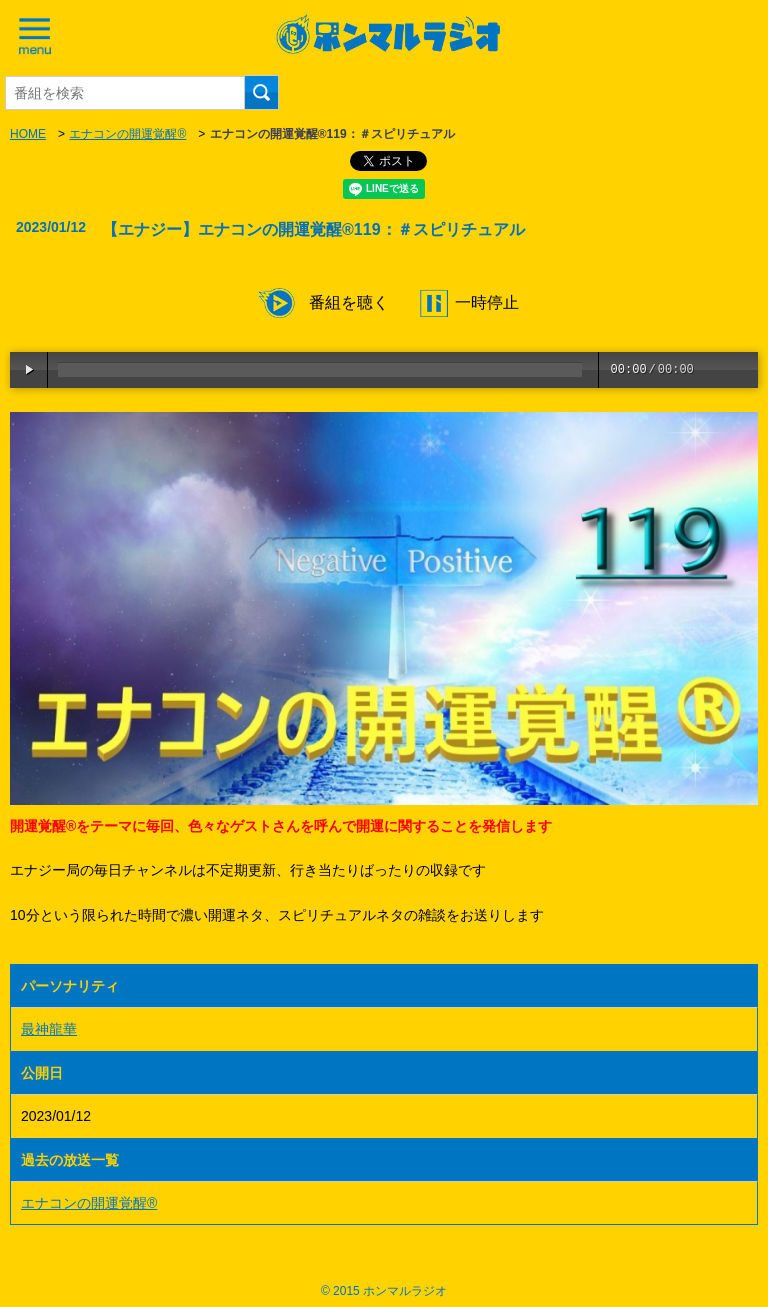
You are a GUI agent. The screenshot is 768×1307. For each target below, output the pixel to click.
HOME (28, 134)
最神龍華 (49, 1029)
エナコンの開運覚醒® (127, 134)
